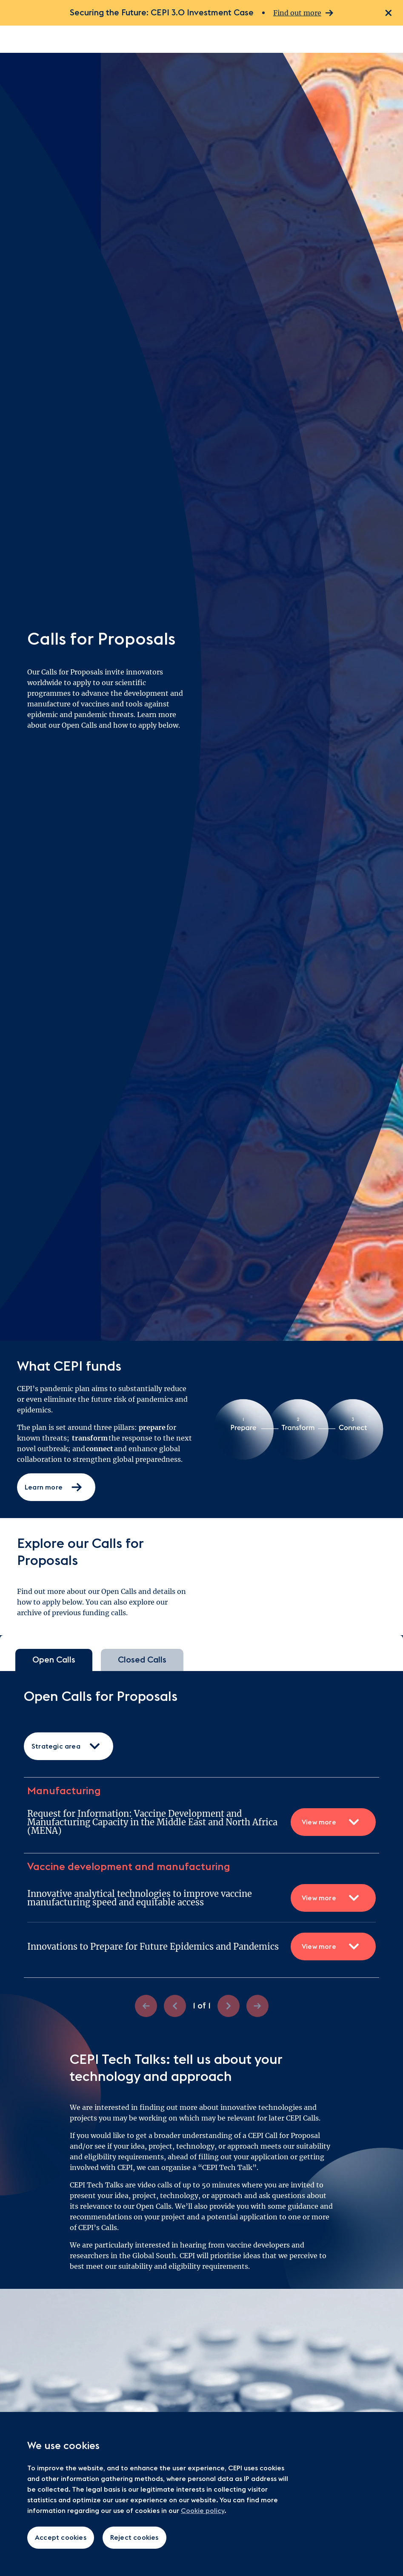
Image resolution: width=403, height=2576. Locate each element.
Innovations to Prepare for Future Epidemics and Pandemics (201, 1946)
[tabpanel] (201, 1852)
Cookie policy (202, 2510)
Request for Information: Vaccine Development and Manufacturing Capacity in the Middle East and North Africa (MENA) (201, 1822)
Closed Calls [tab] (142, 1660)
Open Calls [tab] (53, 1660)
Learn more (54, 1487)
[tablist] (201, 1660)
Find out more (303, 13)
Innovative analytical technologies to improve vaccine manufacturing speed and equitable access (201, 1898)
